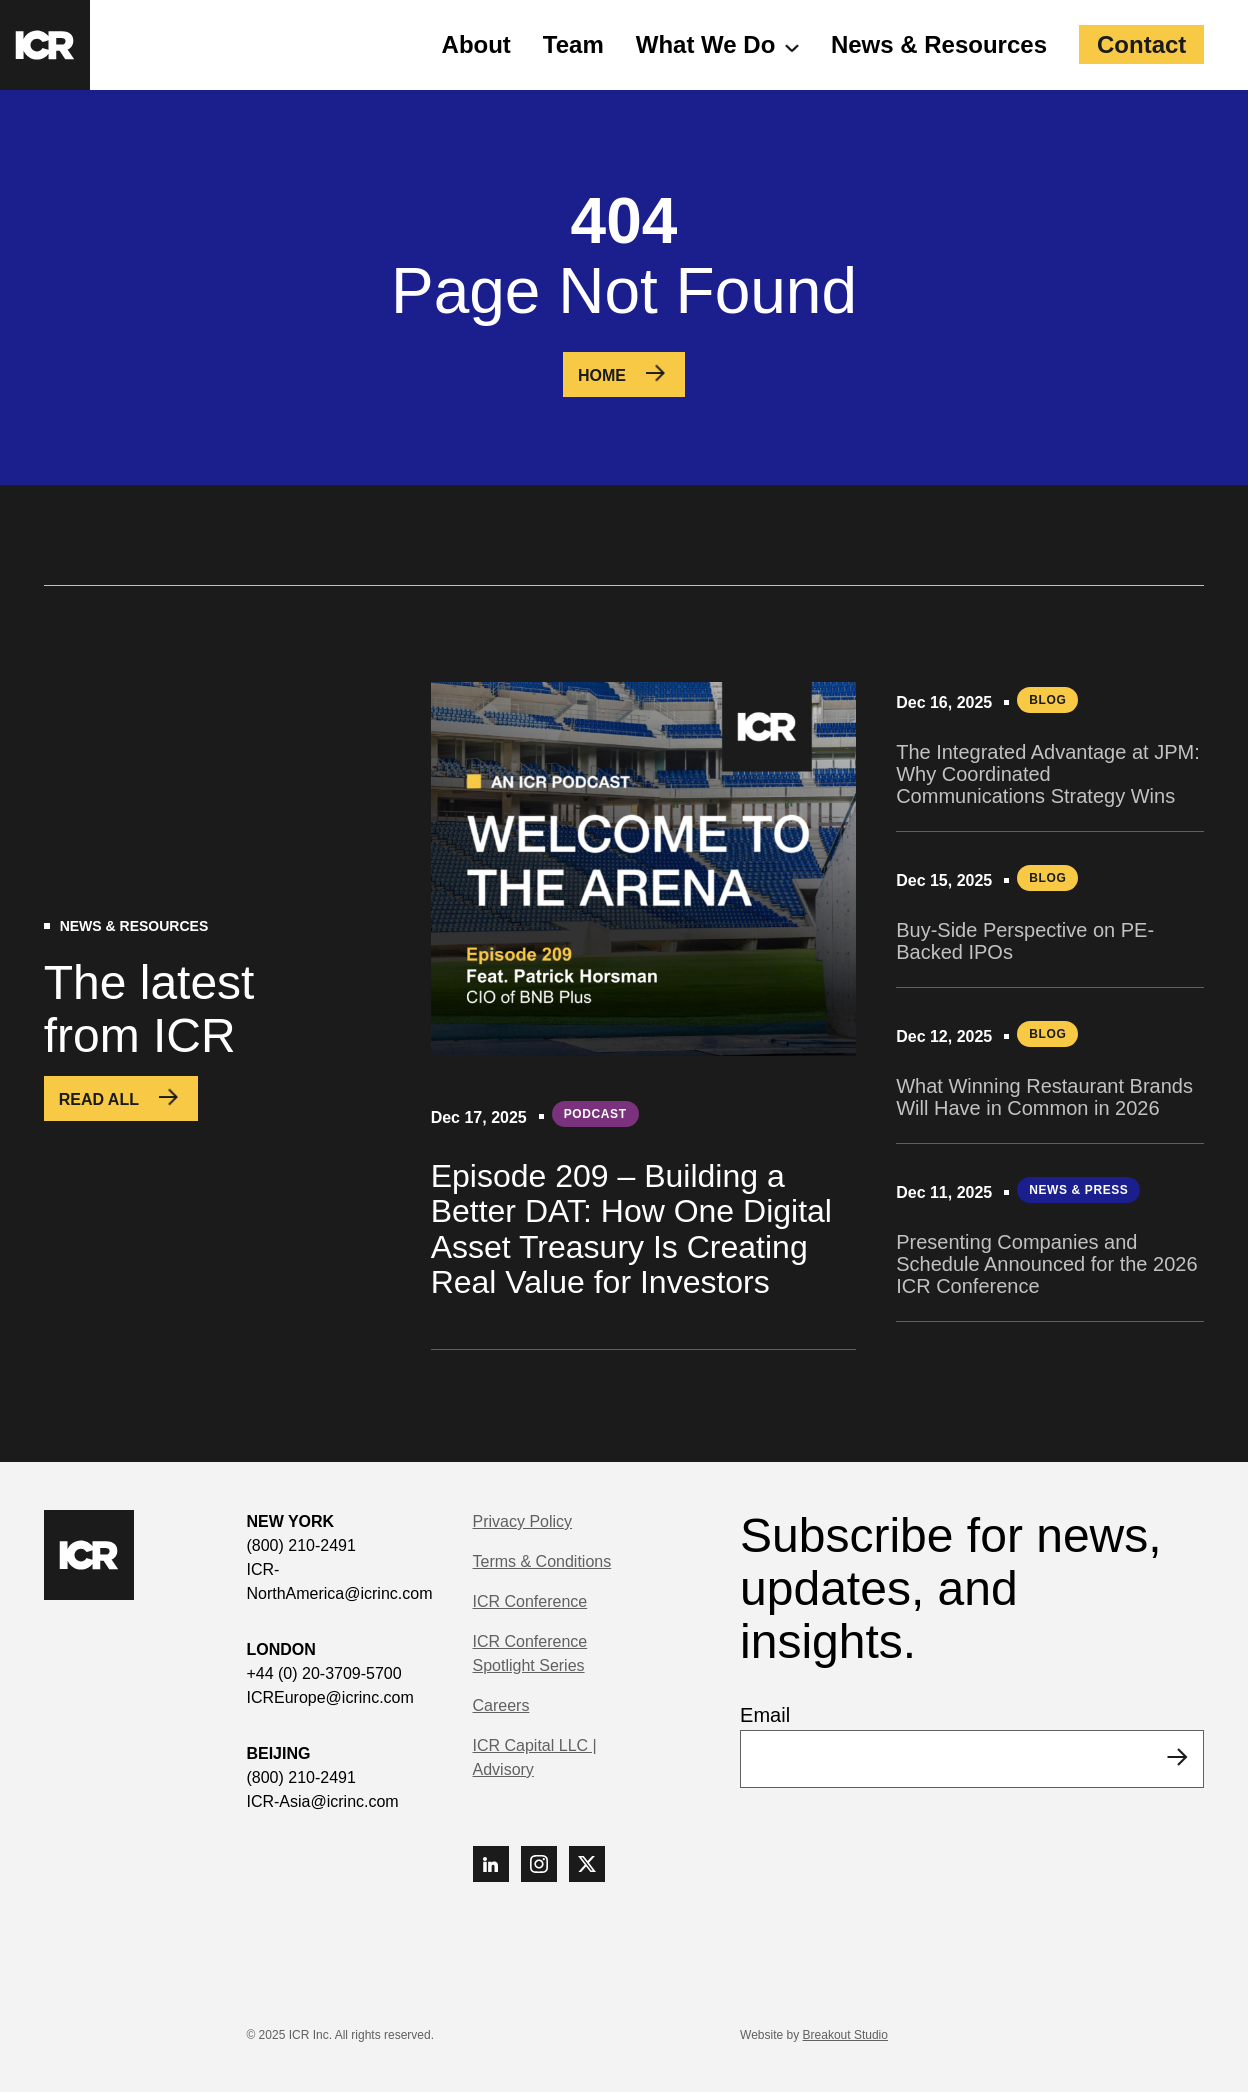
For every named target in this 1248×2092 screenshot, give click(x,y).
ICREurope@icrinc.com (329, 1697)
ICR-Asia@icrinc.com (322, 1801)
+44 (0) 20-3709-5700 (323, 1673)
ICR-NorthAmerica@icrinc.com (339, 1581)
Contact (1141, 44)
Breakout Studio (845, 2035)
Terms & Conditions (542, 1561)
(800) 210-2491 (300, 1545)
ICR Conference (530, 1601)
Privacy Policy (523, 1521)
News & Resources (939, 44)
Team (573, 44)
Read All (99, 1099)
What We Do (706, 44)
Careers (501, 1705)
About (476, 44)
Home (602, 375)
